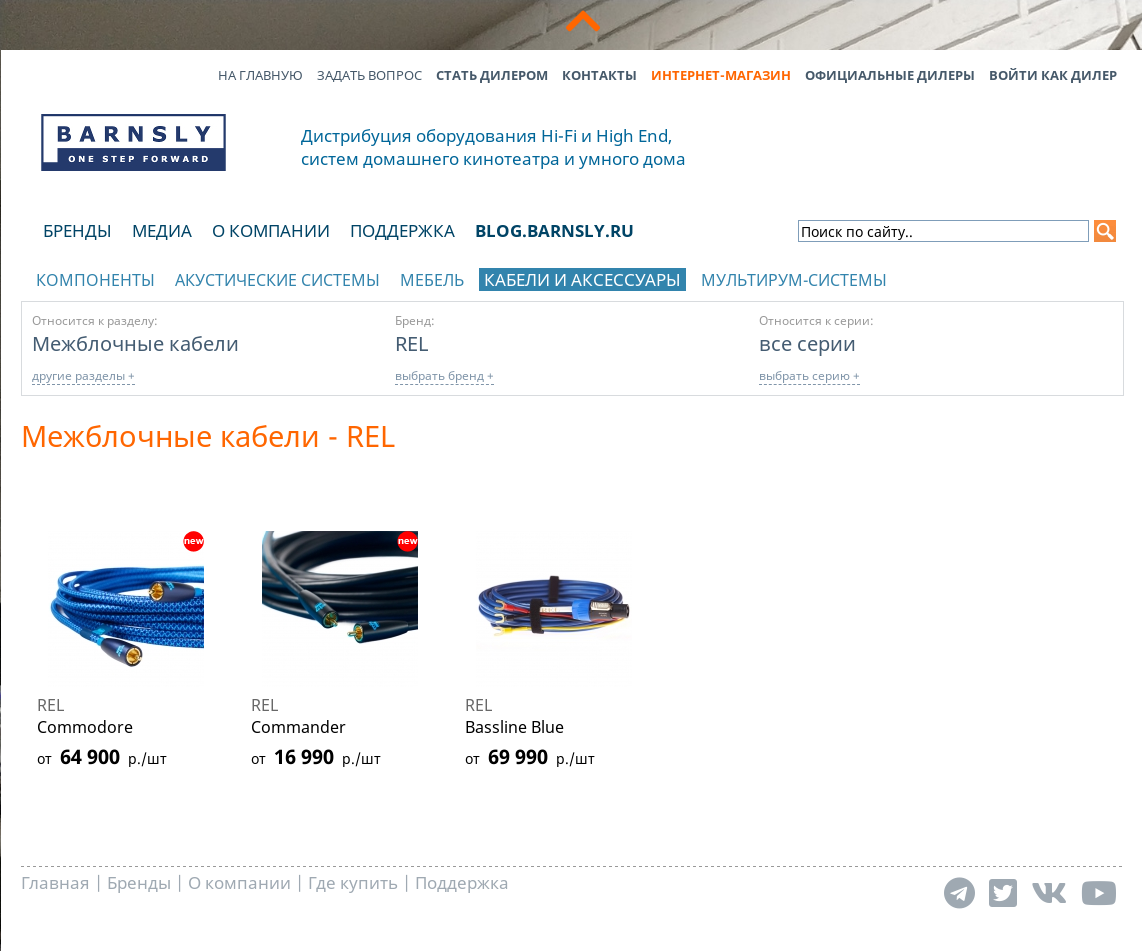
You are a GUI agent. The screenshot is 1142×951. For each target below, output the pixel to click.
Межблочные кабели (135, 343)
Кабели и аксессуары (582, 279)
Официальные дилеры (890, 75)
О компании (271, 230)
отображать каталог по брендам (997, 276)
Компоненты (95, 280)
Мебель (432, 280)
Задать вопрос (369, 75)
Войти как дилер (1053, 75)
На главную (260, 75)
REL (411, 343)
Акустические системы (277, 280)
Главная (55, 882)
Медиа (162, 230)
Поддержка (402, 230)
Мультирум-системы (794, 280)
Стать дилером (492, 75)
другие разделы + (83, 375)
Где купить (353, 882)
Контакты (599, 75)
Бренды (77, 230)
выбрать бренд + (444, 375)
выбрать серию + (809, 375)
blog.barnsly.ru (554, 230)
